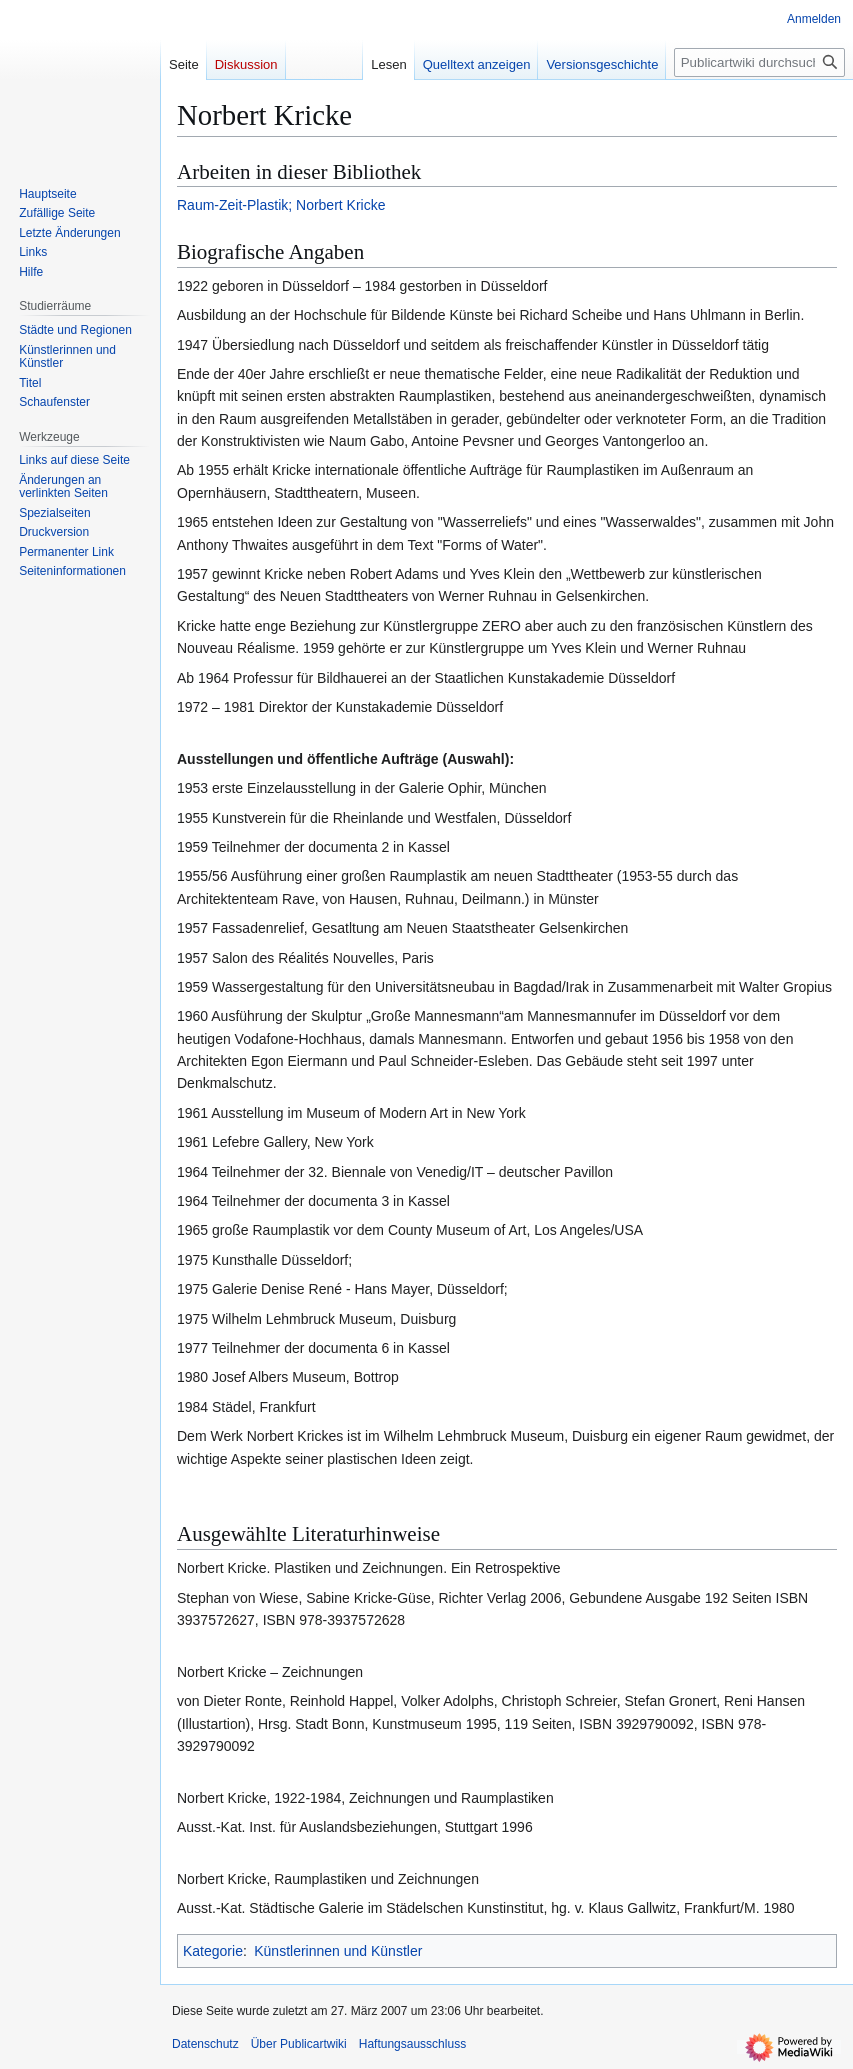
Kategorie (213, 1951)
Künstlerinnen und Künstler (338, 1951)
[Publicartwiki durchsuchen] (759, 62)
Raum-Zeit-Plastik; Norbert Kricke (281, 205)
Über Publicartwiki (299, 2044)
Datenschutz (205, 2044)
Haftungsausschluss (412, 2044)
